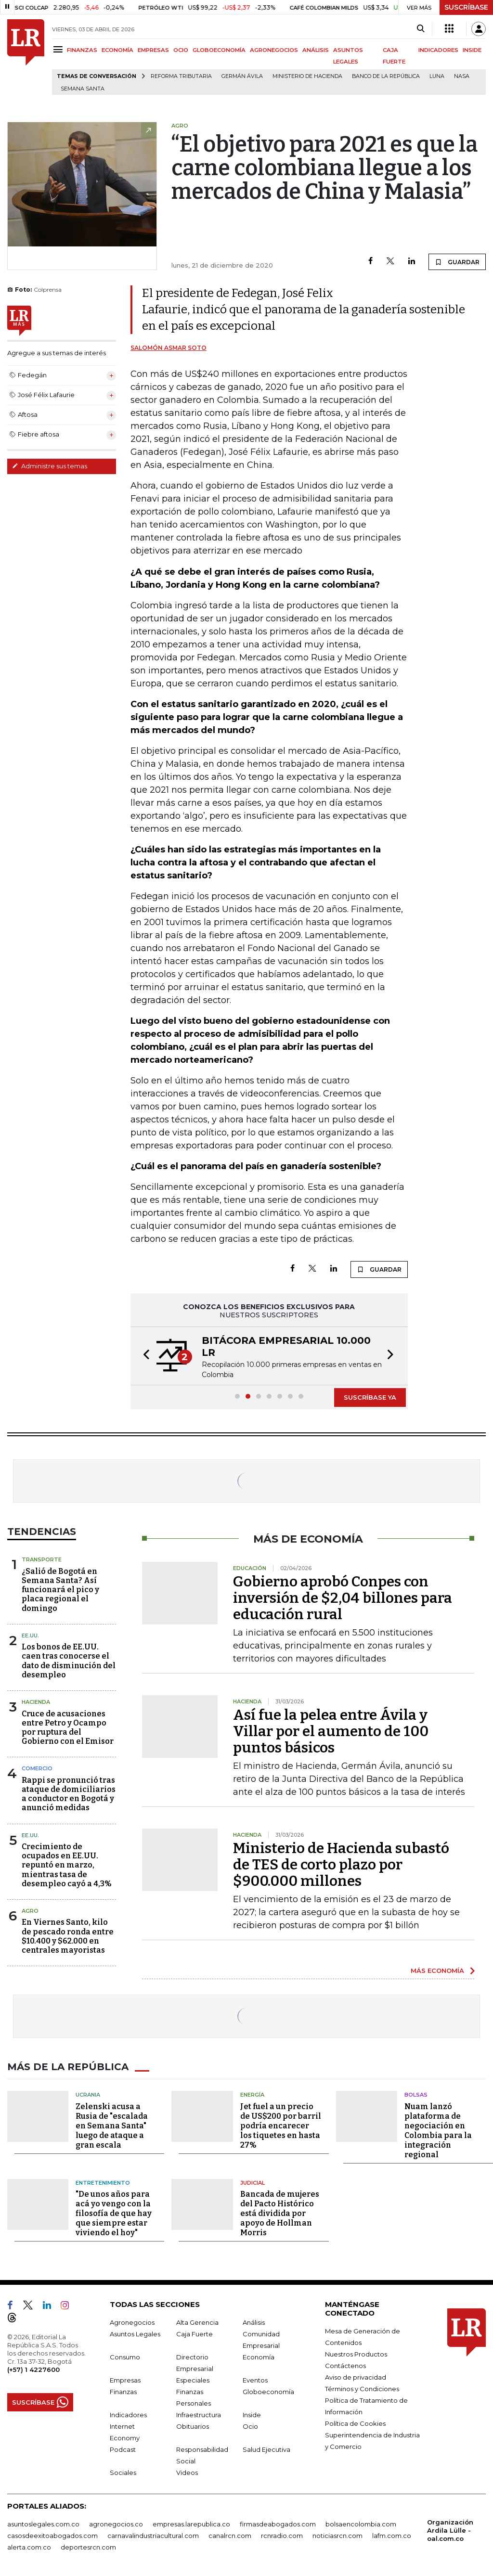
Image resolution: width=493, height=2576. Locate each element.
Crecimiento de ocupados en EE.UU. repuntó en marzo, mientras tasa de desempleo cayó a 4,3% (67, 1865)
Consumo (125, 2357)
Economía (258, 2357)
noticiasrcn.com (337, 2535)
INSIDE (472, 50)
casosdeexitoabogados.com (52, 2535)
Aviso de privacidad (355, 2377)
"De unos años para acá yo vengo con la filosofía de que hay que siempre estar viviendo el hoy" (114, 2213)
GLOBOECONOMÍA (219, 50)
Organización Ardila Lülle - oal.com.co (450, 2530)
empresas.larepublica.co (191, 2524)
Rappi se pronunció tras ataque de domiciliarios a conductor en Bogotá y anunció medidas (69, 1794)
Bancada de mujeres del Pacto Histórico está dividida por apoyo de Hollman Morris (279, 2213)
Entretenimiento (103, 2182)
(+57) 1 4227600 (33, 2369)
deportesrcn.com (88, 2547)
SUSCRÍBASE (466, 7)
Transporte (42, 1559)
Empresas (125, 2380)
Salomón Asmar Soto (168, 347)
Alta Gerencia (197, 2322)
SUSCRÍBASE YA (370, 1397)
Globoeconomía (268, 2392)
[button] (143, 1356)
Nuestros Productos (356, 2354)
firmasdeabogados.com (278, 2524)
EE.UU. (30, 1635)
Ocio (250, 2426)
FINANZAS (82, 50)
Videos (187, 2472)
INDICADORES (438, 50)
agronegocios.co (116, 2524)
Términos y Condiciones (362, 2389)
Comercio (37, 1768)
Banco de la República (386, 76)
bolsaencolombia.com (360, 2524)
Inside (252, 2415)
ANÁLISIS (315, 50)
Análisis (254, 2322)
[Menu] (59, 49)
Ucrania (88, 2094)
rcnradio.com (282, 2535)
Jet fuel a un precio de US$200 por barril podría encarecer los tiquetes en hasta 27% (280, 2126)
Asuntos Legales (135, 2334)
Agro (30, 1910)
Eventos (255, 2380)
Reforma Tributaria (181, 76)
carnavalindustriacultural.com (153, 2535)
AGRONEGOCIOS (274, 50)
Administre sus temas (49, 466)
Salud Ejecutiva (266, 2449)
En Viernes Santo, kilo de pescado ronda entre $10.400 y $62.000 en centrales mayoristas (68, 1936)
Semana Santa (82, 89)
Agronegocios (132, 2322)
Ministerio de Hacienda (307, 76)
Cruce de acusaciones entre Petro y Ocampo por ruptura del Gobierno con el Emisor (68, 1727)
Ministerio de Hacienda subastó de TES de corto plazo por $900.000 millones (341, 1865)
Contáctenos (345, 2366)
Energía (252, 2094)
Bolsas (416, 2094)
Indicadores (128, 2415)
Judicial (252, 2182)
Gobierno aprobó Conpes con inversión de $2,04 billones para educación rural (342, 1598)
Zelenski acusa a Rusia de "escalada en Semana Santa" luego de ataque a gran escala (112, 2126)
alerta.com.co (29, 2547)
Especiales (192, 2380)
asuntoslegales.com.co (43, 2524)
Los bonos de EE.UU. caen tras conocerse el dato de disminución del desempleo (69, 1660)
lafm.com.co (391, 2535)
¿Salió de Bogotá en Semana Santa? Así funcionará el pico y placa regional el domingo (60, 1590)
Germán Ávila (242, 76)
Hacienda (36, 1702)
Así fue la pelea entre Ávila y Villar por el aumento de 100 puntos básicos (330, 1731)
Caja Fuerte (194, 2334)
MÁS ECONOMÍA (437, 1970)
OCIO (180, 50)
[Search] (420, 29)
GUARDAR (457, 262)
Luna (436, 76)
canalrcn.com (229, 2535)
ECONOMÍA (117, 50)
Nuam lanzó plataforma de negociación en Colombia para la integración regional (438, 2130)
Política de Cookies (355, 2423)
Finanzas (123, 2392)
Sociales (123, 2472)
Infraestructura (198, 2415)
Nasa (461, 76)
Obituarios (192, 2426)
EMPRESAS (153, 50)
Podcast (123, 2449)
